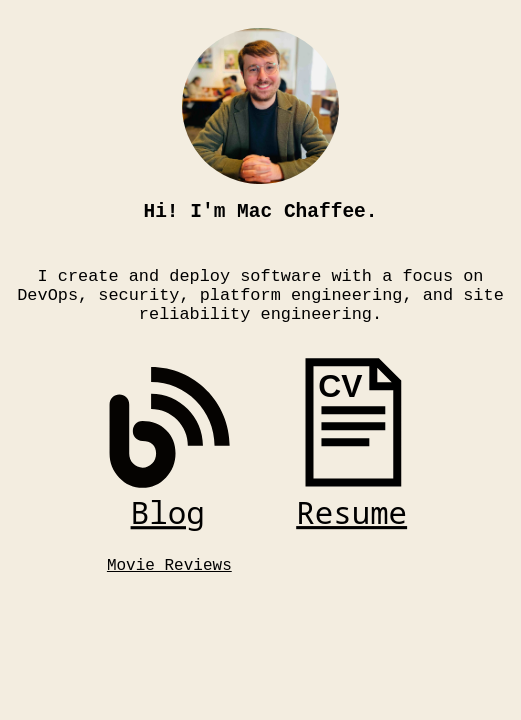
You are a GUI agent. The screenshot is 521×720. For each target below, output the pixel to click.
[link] (169, 462)
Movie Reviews (169, 585)
